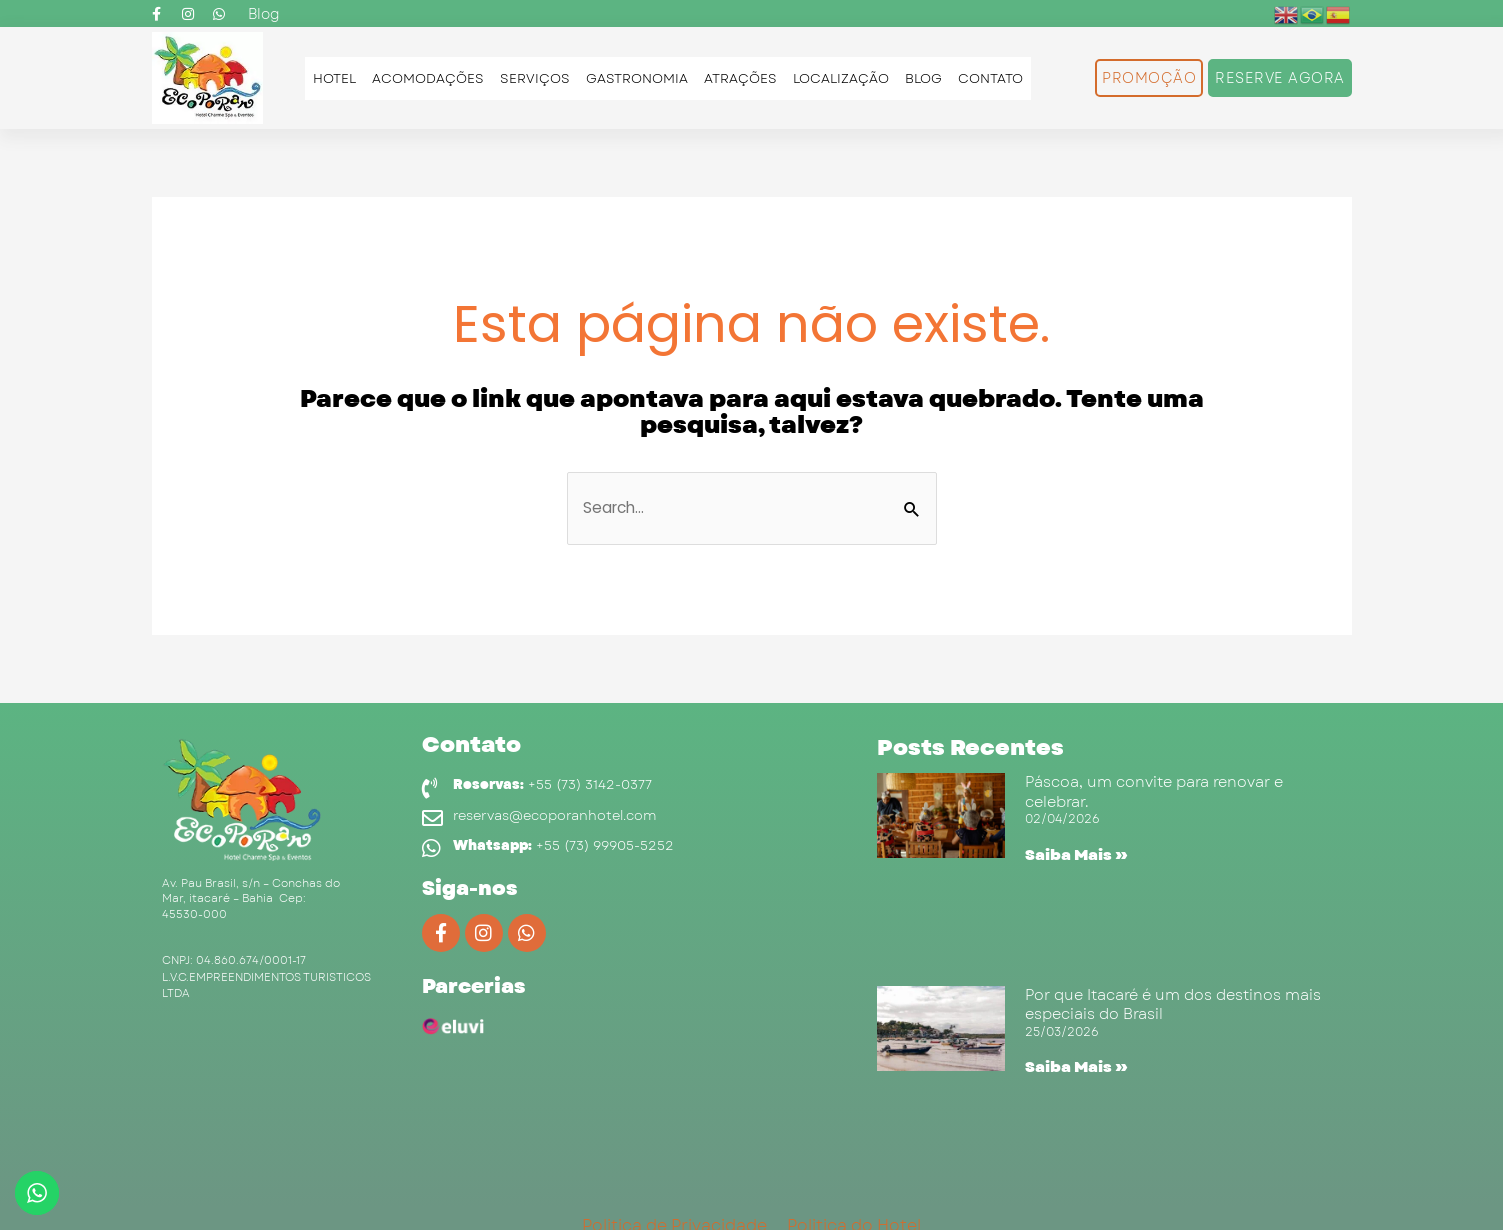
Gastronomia (637, 78)
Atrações (740, 78)
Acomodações (428, 78)
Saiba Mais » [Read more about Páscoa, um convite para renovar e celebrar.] (1070, 856)
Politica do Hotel (854, 1201)
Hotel (334, 78)
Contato (990, 78)
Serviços (535, 78)
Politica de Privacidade (674, 1201)
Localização (841, 78)
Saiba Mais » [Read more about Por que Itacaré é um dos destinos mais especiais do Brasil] (1070, 1055)
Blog (923, 78)
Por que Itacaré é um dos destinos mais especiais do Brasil (1171, 994)
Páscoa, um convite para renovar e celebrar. (1151, 794)
